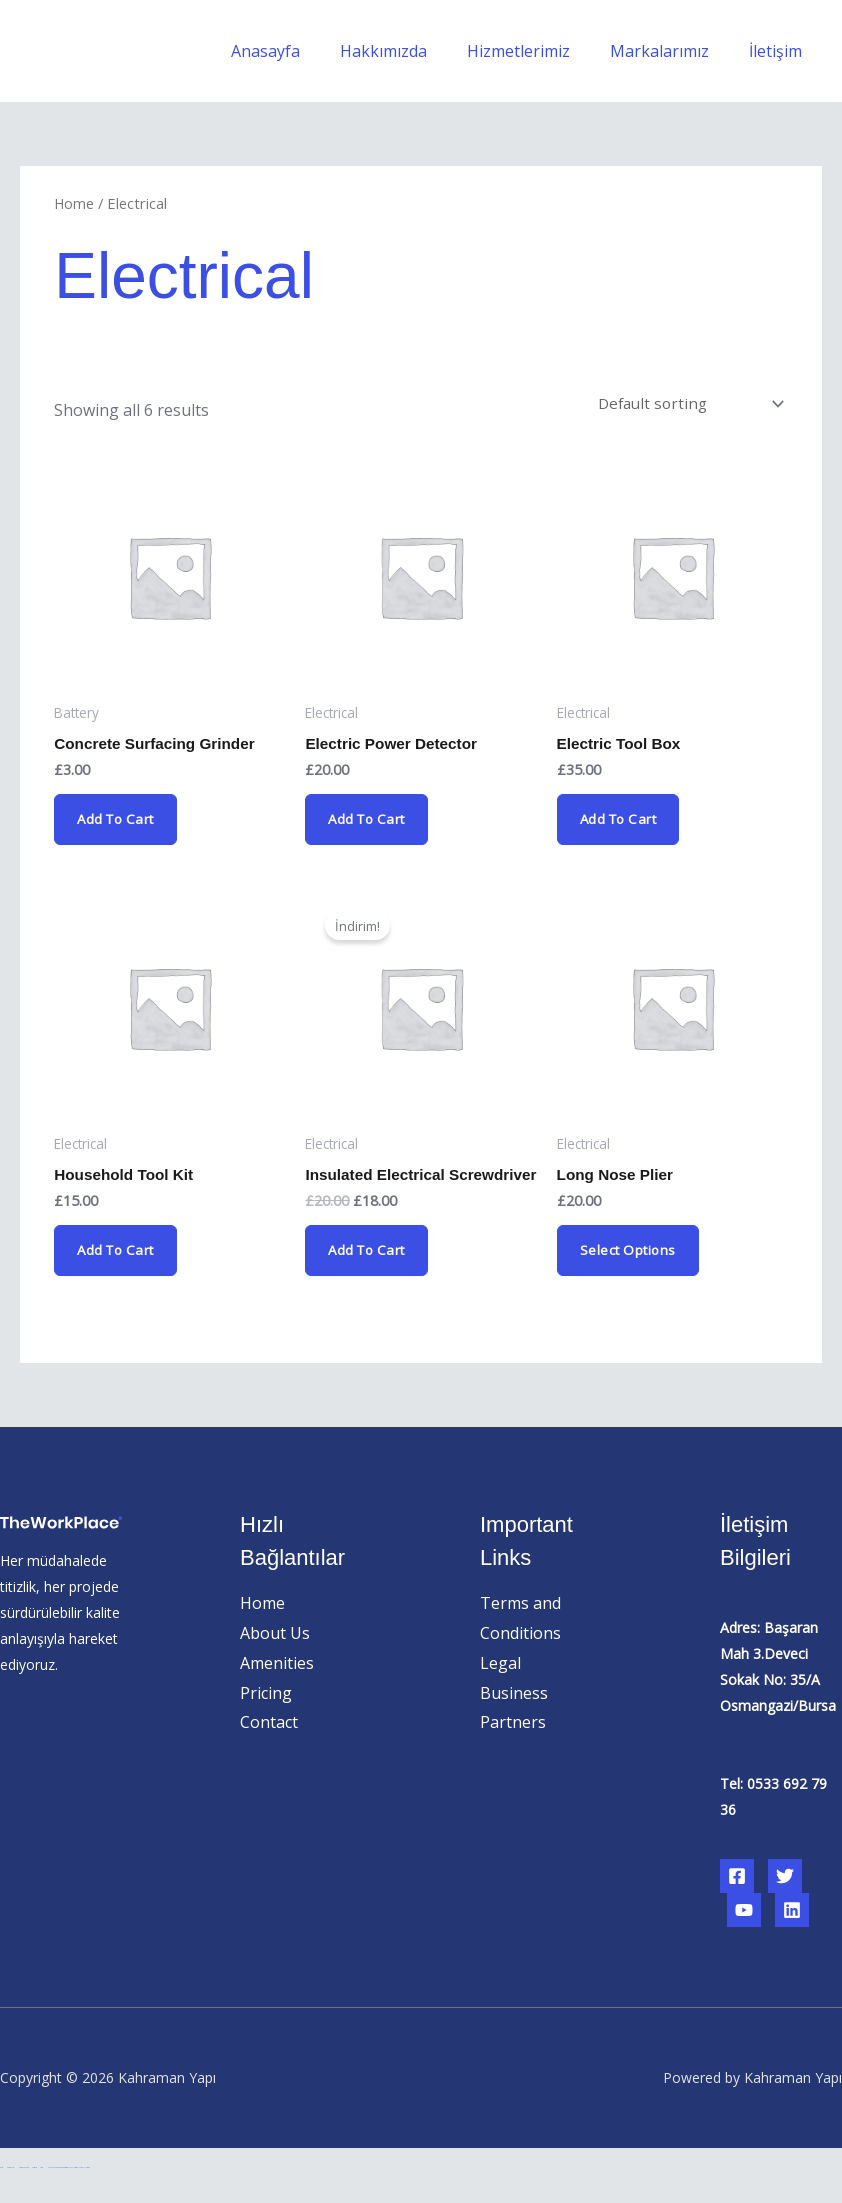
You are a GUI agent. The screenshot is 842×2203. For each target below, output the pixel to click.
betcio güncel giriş (23, 2192)
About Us (275, 1658)
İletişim (779, 51)
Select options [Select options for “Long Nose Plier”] (630, 1258)
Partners (513, 1747)
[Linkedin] (792, 1935)
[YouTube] (744, 1935)
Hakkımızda (411, 51)
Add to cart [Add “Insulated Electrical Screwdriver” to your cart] (370, 1274)
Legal (500, 1688)
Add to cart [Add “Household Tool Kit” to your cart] (119, 1258)
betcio (1, 2192)
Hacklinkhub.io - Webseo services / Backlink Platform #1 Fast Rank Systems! (68, 2192)
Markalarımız (671, 51)
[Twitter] (785, 1901)
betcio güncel (11, 2192)
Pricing (266, 1717)
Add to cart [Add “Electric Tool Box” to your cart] (622, 824)
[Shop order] (687, 405)
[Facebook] (737, 1901)
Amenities (277, 1688)
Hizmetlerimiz (538, 51)
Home (74, 203)
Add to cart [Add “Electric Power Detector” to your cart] (370, 824)
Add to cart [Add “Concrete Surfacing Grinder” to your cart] (119, 824)
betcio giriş (34, 2192)
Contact (269, 1747)
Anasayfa (301, 51)
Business (514, 1717)
